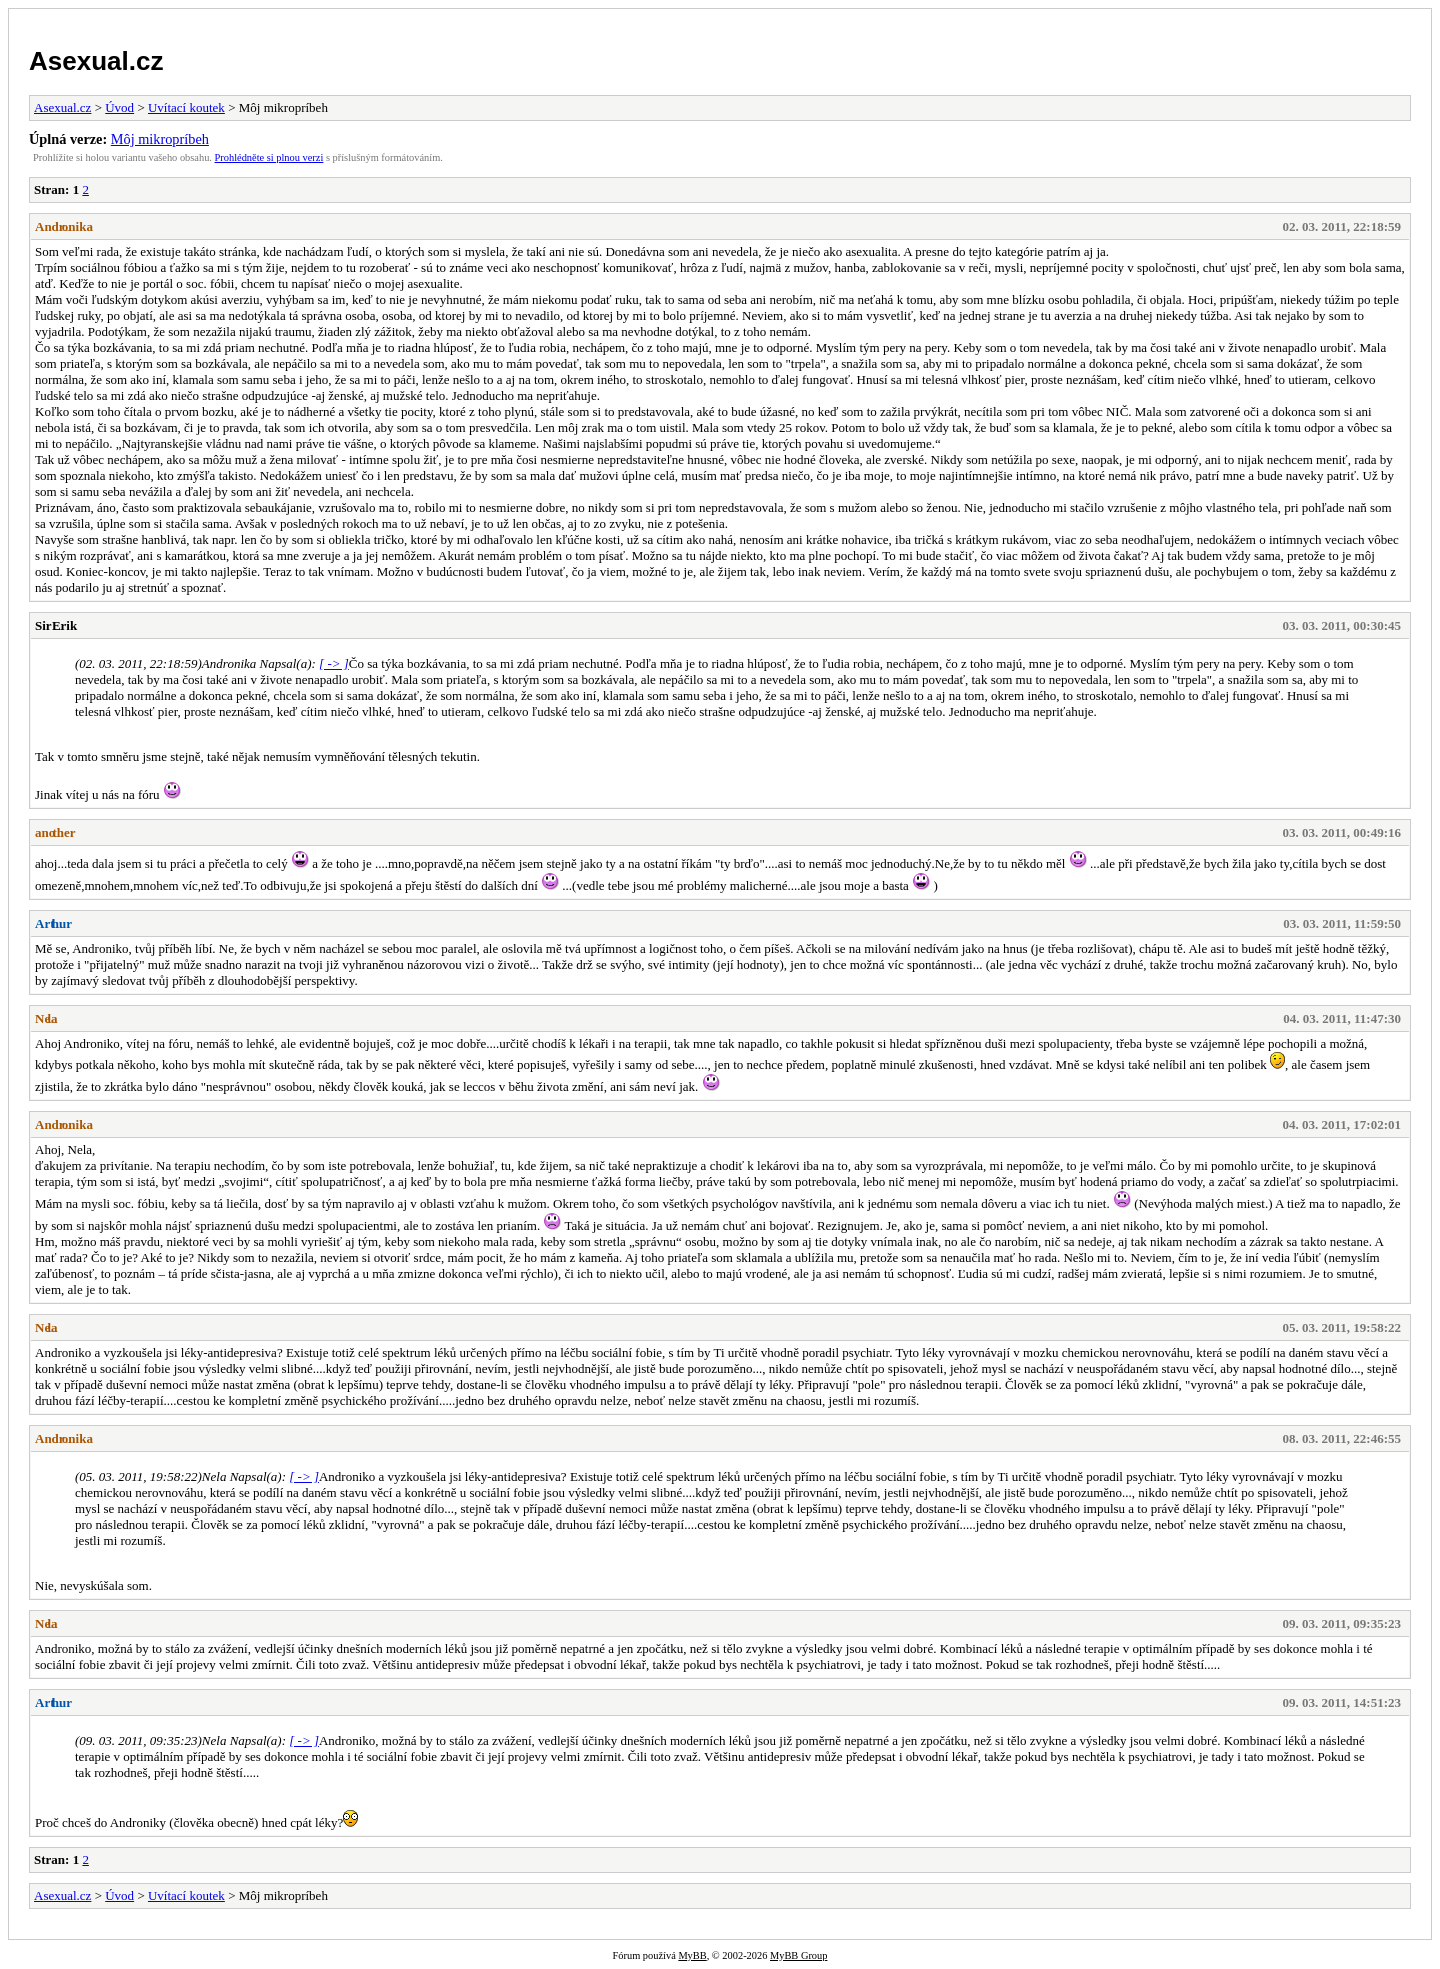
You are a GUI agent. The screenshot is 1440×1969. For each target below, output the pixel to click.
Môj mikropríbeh (160, 139)
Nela (46, 1018)
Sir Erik (56, 625)
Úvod (119, 107)
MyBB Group (798, 1955)
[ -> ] (334, 663)
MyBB (692, 1955)
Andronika (64, 226)
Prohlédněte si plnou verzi (269, 157)
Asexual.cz (96, 61)
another (55, 832)
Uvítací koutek (186, 107)
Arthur (53, 923)
